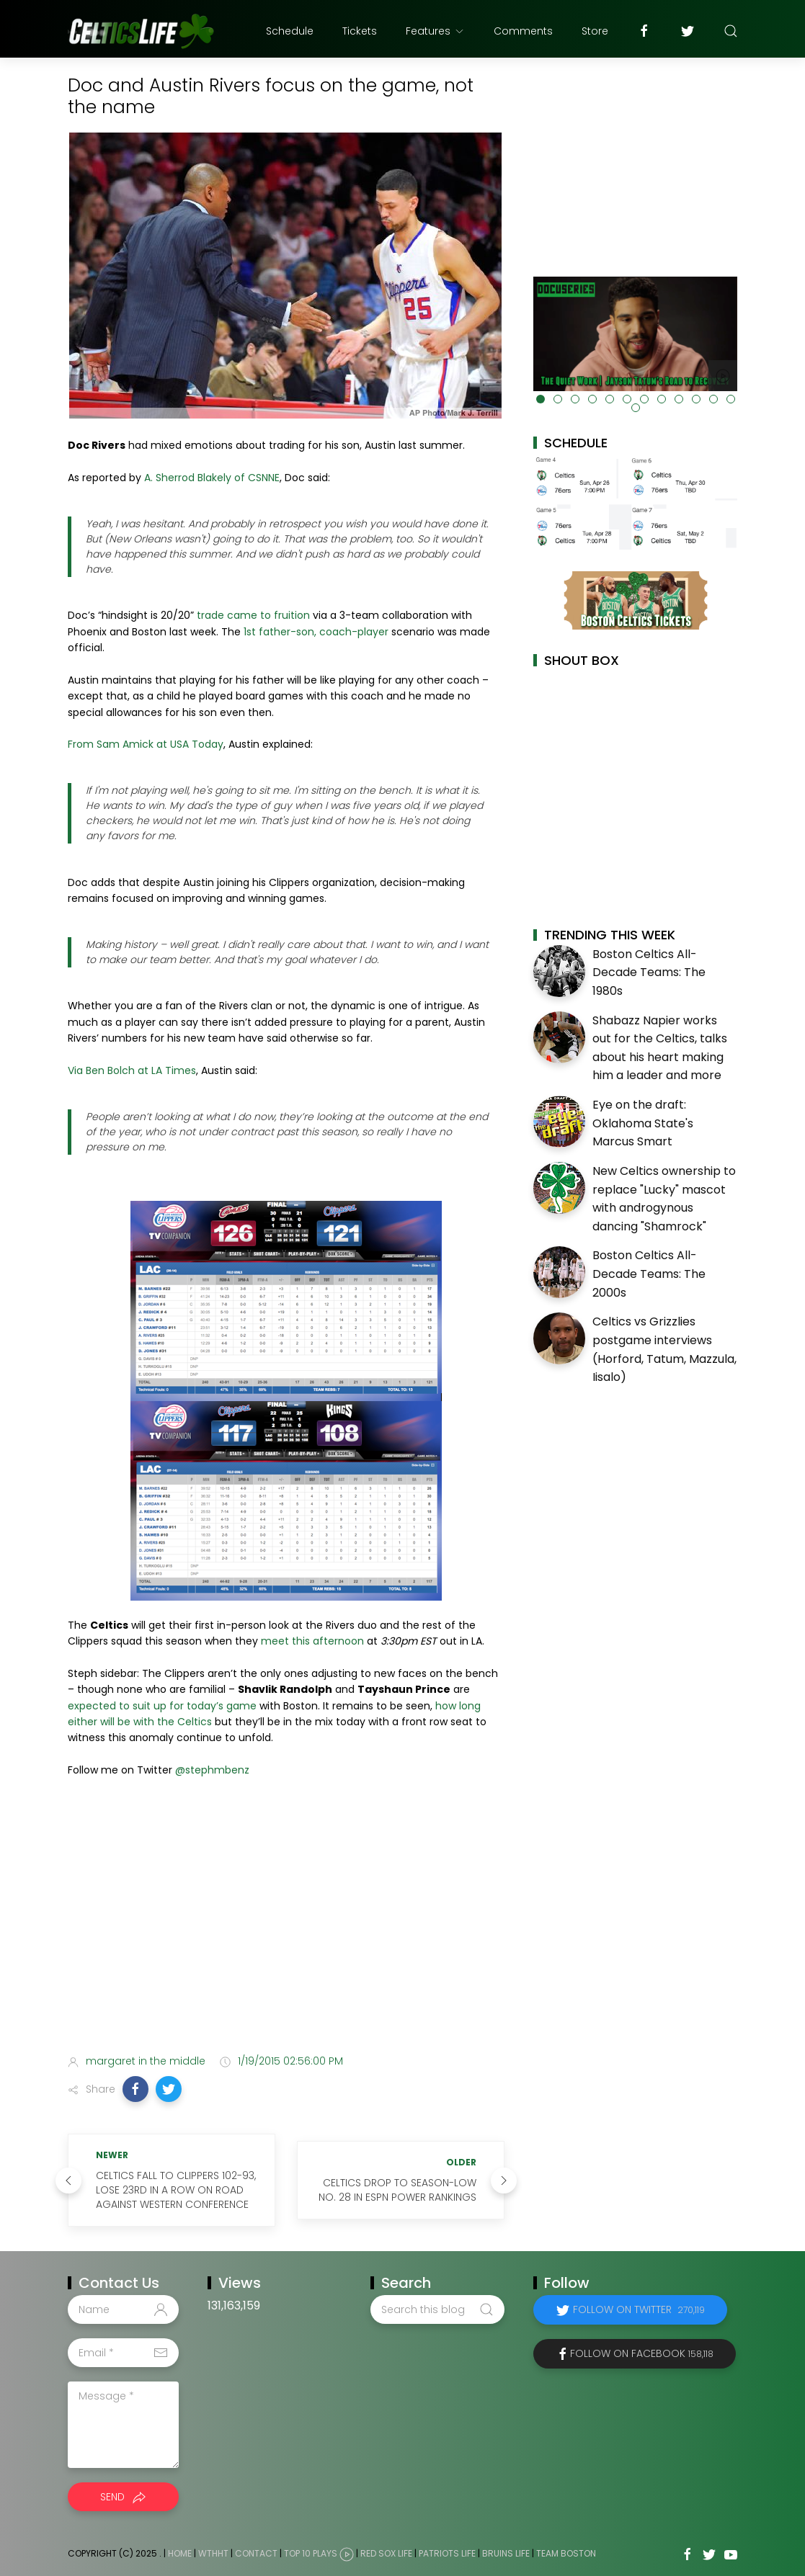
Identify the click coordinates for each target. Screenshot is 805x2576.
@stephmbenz (212, 1770)
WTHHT (213, 2553)
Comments (523, 31)
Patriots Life (447, 2553)
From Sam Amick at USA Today (145, 744)
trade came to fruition (253, 615)
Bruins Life (506, 2553)
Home (180, 2553)
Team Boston (566, 2553)
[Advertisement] (286, 1930)
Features (435, 31)
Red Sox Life (386, 2553)
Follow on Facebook (641, 2353)
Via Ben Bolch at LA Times (132, 1070)
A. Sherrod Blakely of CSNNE (212, 477)
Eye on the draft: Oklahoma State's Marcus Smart (642, 1123)
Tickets (359, 31)
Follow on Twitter (639, 2309)
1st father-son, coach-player (316, 632)
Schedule (289, 31)
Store (595, 31)
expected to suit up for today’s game (162, 1706)
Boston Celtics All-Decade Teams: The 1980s (649, 972)
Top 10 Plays (310, 2553)
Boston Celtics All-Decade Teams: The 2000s (649, 1273)
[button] (135, 2089)
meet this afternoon (312, 1641)
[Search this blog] (437, 2309)
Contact (256, 2553)
